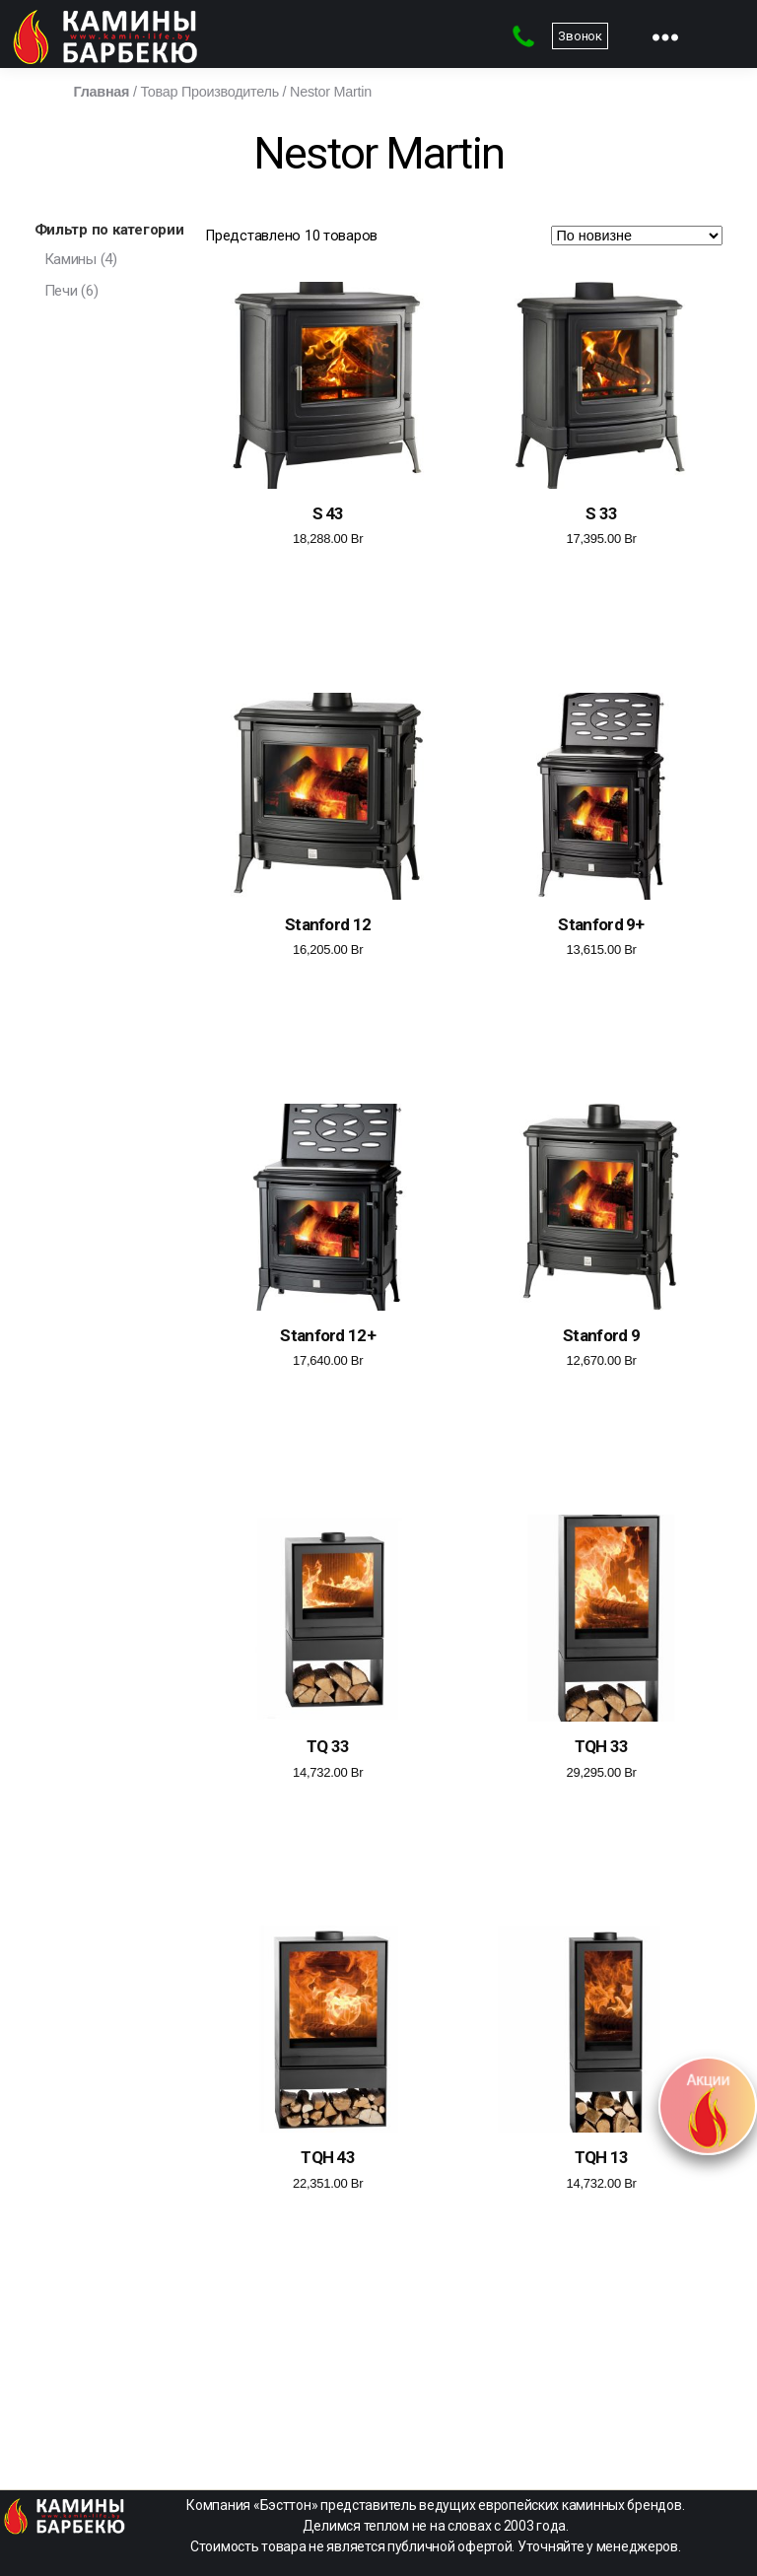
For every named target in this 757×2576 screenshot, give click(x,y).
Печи (61, 291)
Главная (102, 92)
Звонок (579, 36)
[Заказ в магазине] (637, 235)
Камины (70, 259)
